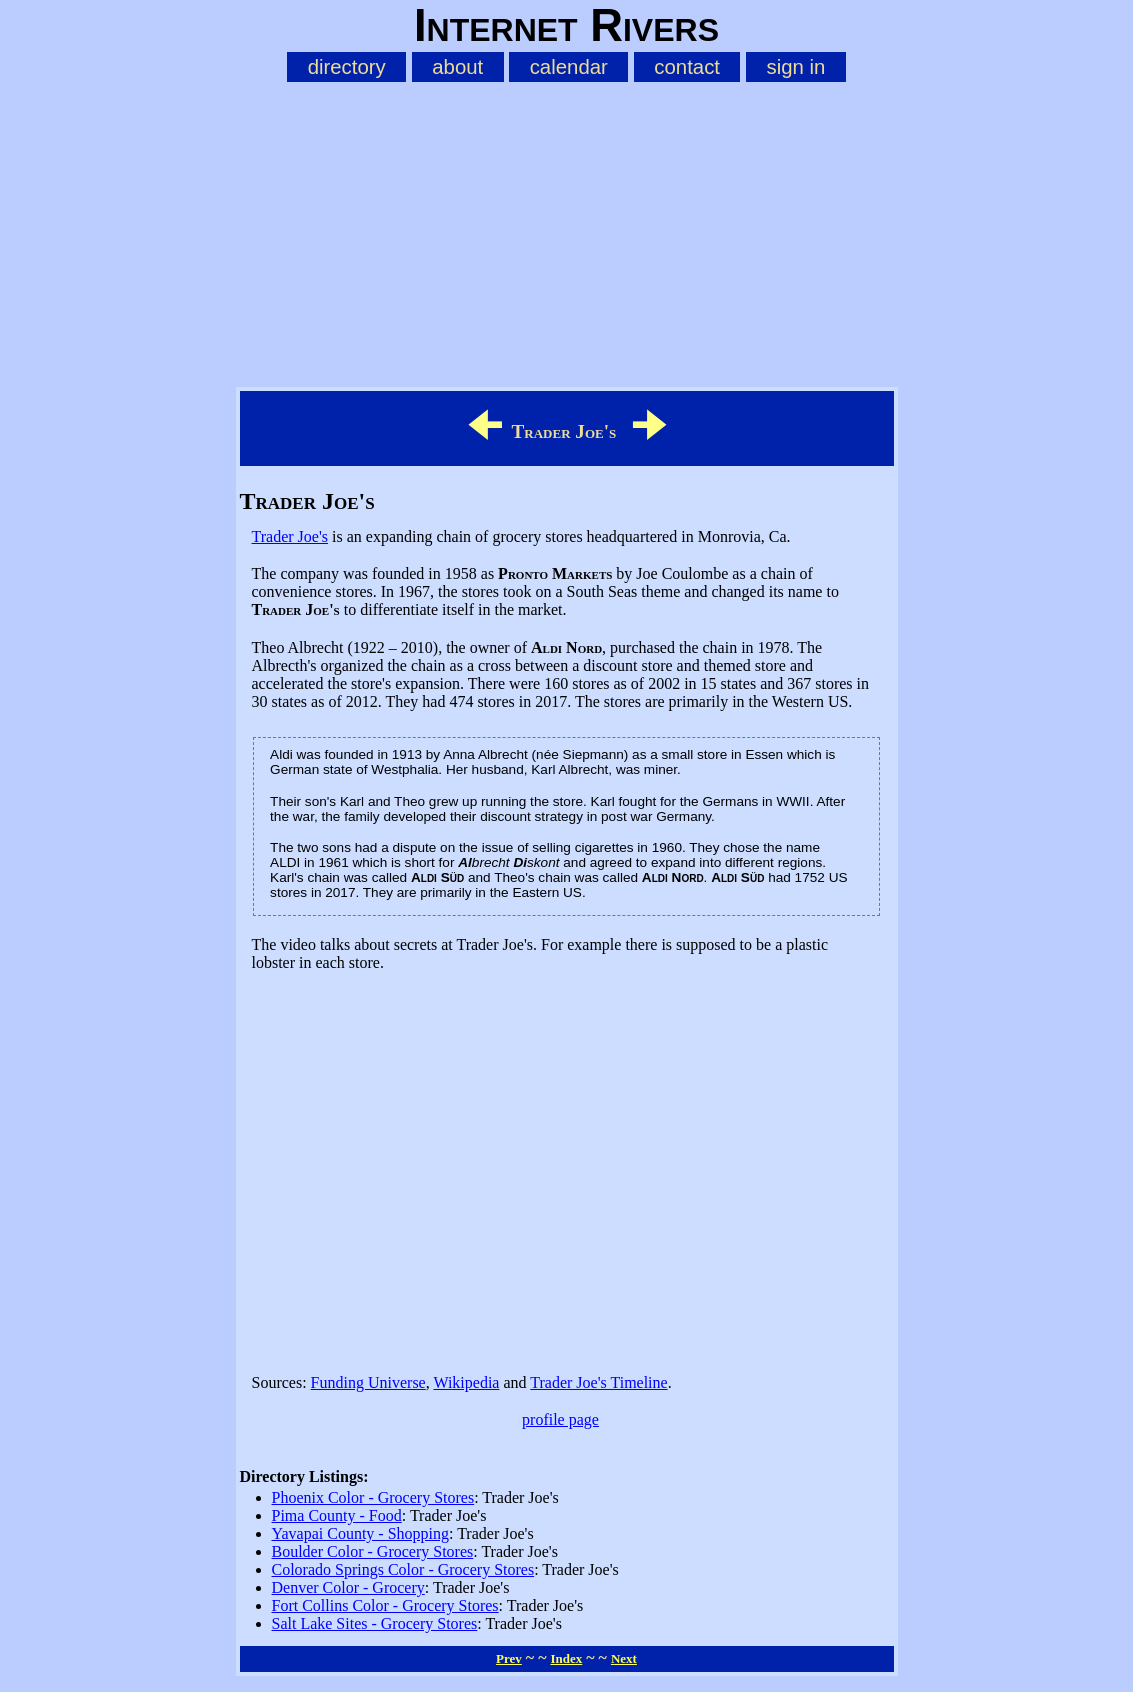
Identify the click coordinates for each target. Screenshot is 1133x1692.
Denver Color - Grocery (348, 1587)
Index (566, 1658)
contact (687, 67)
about (457, 67)
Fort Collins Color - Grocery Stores (385, 1605)
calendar (569, 67)
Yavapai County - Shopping (361, 1533)
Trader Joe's (290, 536)
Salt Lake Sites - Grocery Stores (375, 1623)
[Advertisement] (567, 231)
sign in (795, 67)
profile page (560, 1419)
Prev (509, 1658)
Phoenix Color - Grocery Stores (373, 1497)
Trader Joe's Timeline (598, 1382)
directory (347, 67)
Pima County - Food (337, 1515)
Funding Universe (368, 1382)
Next (624, 1658)
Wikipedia (466, 1382)
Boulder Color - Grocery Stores (373, 1551)
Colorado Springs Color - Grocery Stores (403, 1569)
